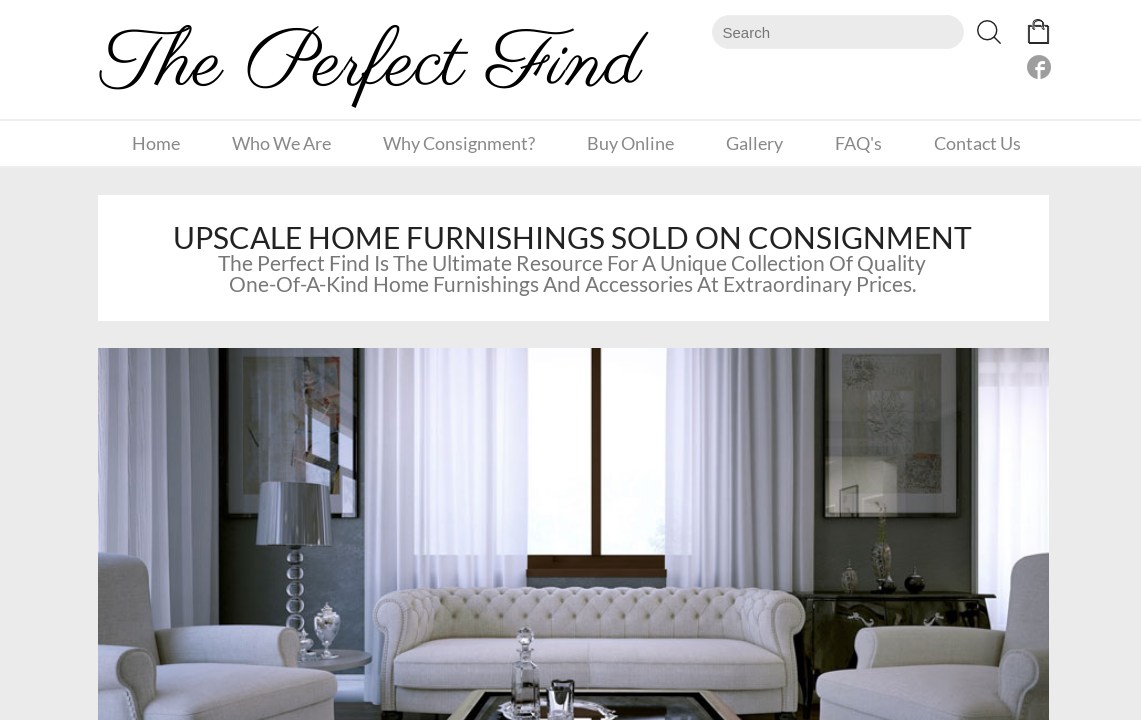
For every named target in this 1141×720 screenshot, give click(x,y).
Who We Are (281, 143)
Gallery (754, 143)
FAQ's (858, 143)
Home (156, 143)
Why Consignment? (459, 143)
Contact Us (977, 143)
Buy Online (630, 143)
